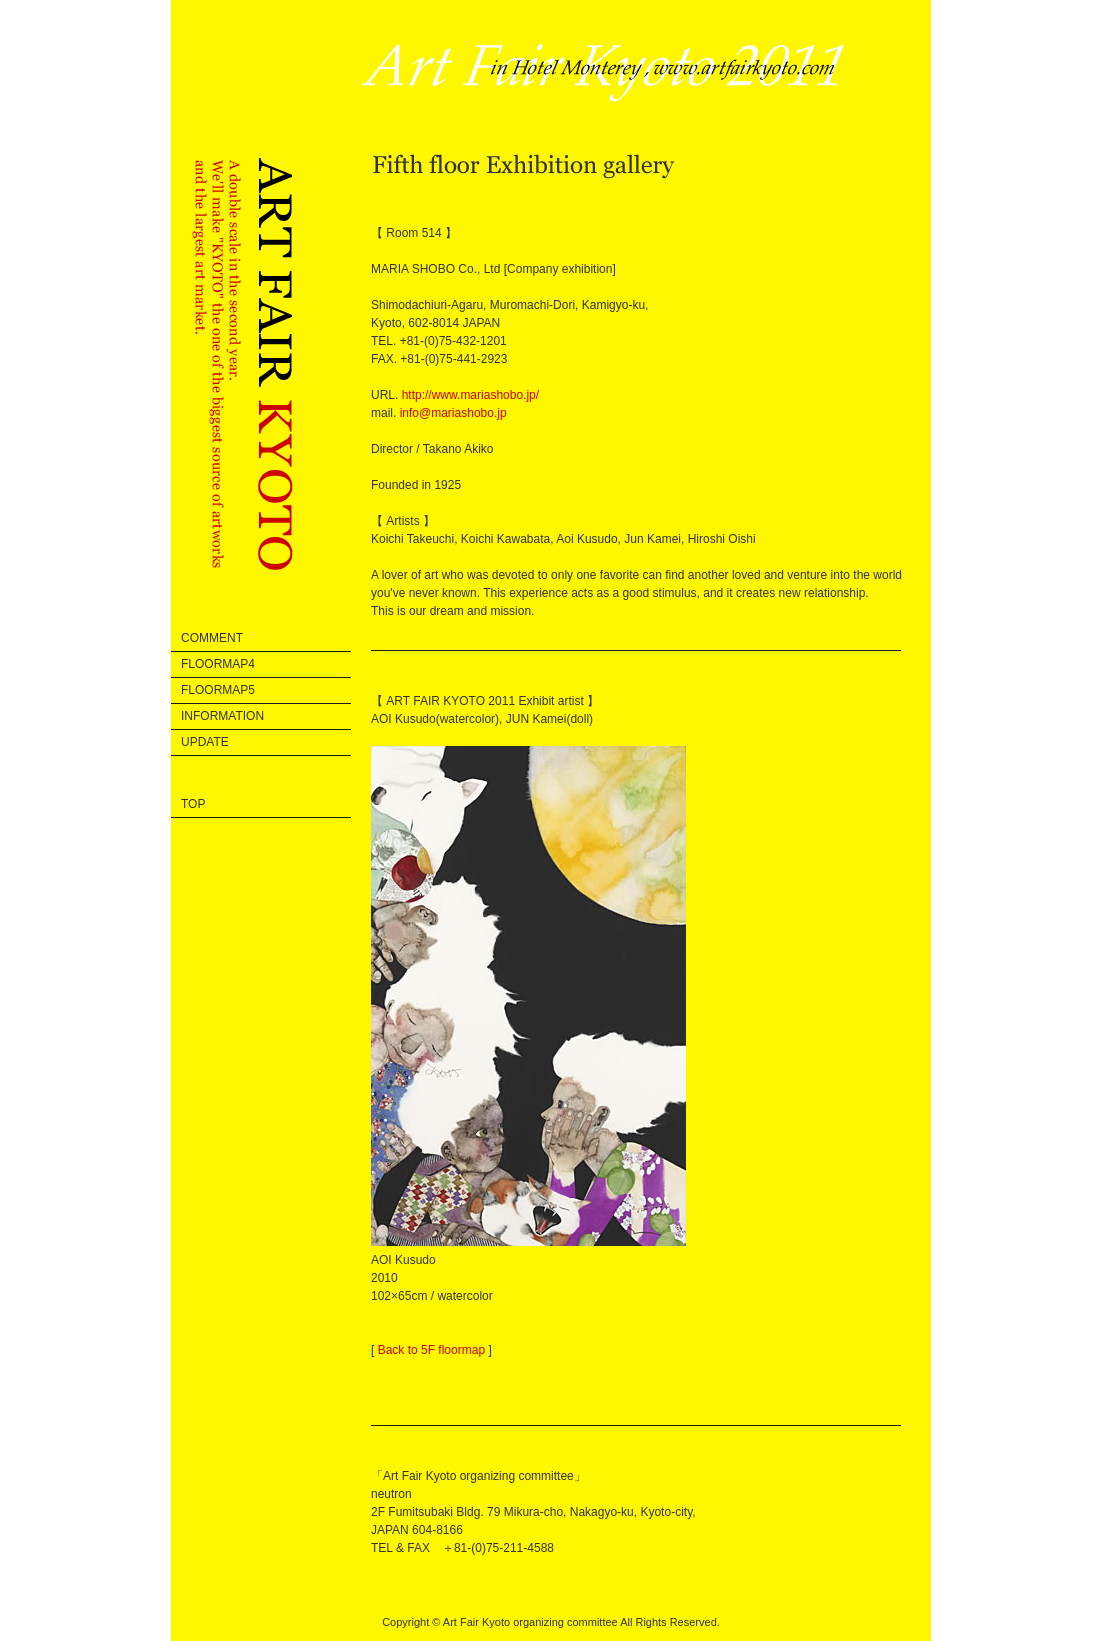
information (222, 716)
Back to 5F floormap (431, 1350)
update (205, 742)
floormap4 (218, 664)
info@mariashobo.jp (453, 413)
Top (193, 804)
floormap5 (218, 690)
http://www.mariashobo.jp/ (470, 395)
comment (212, 638)
